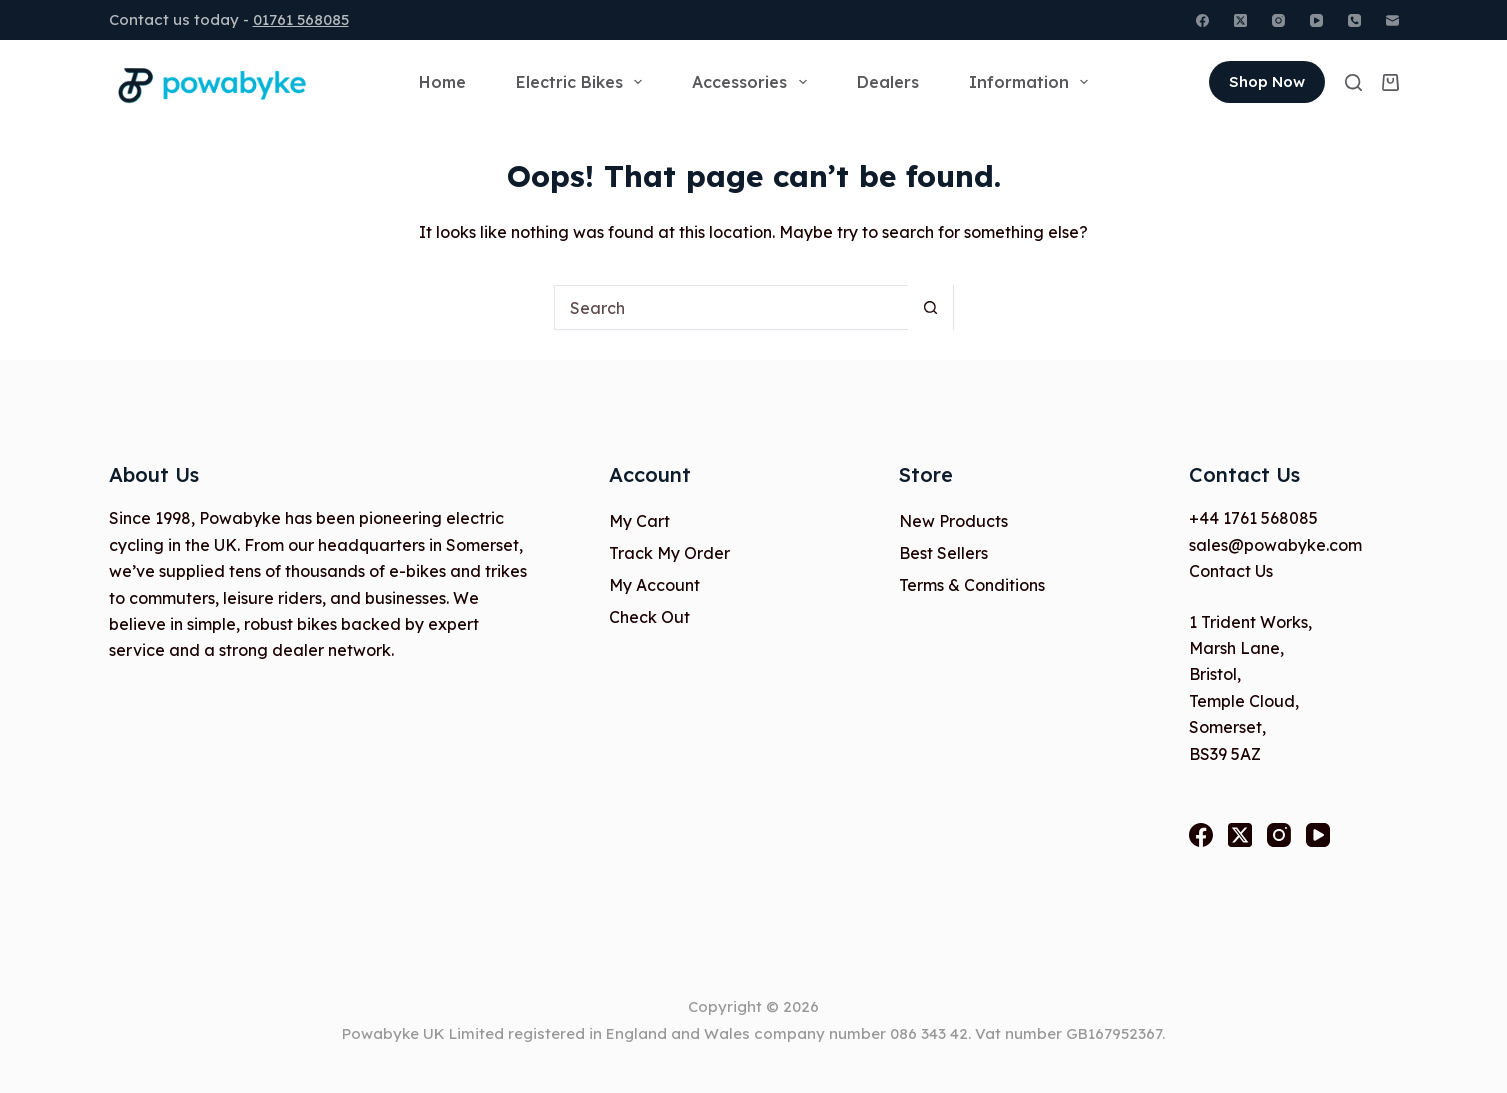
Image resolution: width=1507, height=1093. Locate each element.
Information (1032, 82)
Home (442, 82)
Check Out (649, 617)
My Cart (639, 521)
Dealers (888, 82)
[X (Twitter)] (1240, 20)
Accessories (753, 82)
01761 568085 (301, 19)
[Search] (1353, 82)
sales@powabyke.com (1275, 545)
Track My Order (669, 553)
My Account (654, 585)
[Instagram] (1278, 20)
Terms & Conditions (972, 585)
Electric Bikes (583, 82)
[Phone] (1354, 20)
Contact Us (1231, 571)
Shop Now (1267, 81)
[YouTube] (1316, 20)
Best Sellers (943, 553)
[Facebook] (1202, 20)
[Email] (1392, 20)
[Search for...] (731, 307)
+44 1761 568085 (1253, 518)
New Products (953, 521)
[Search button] (930, 307)
